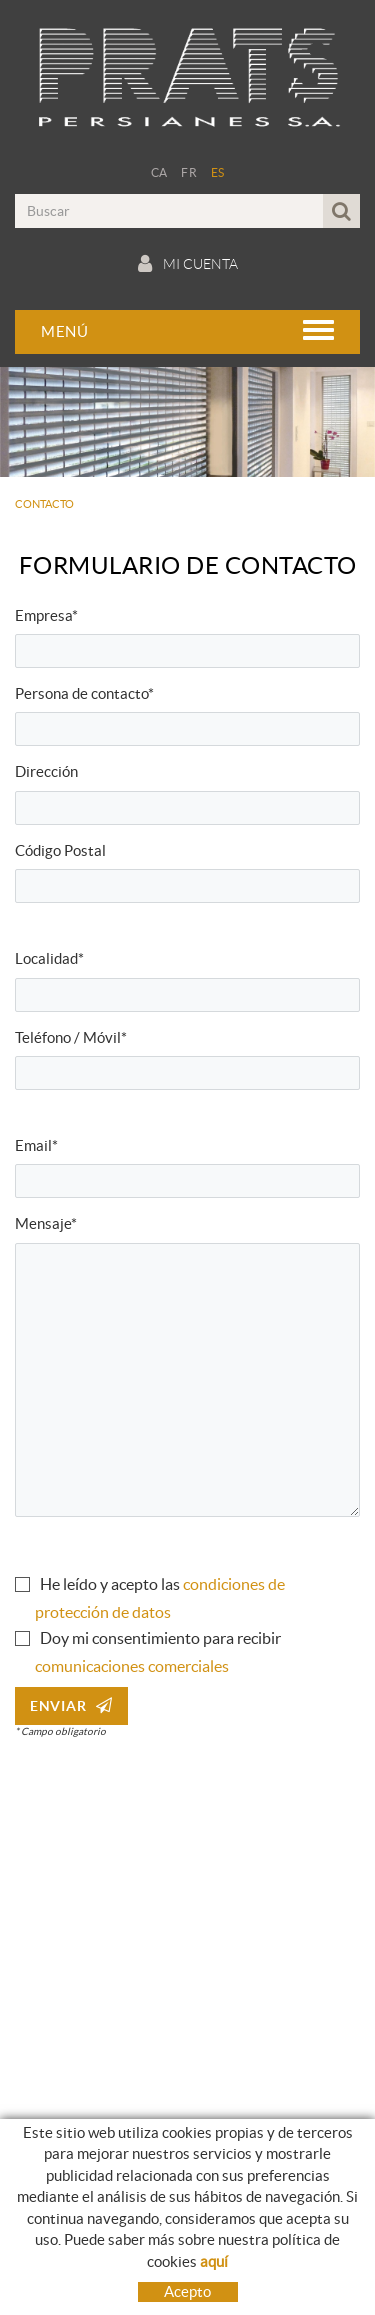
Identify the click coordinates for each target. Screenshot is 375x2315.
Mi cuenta (188, 264)
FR (189, 172)
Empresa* (46, 615)
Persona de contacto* (84, 693)
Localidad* (49, 958)
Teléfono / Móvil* (71, 1037)
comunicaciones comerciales (132, 1666)
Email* (36, 1145)
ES (218, 172)
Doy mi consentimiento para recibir (160, 1638)
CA (159, 172)
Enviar (71, 1705)
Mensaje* (46, 1223)
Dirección (46, 771)
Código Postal (60, 850)
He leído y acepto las (110, 1584)
